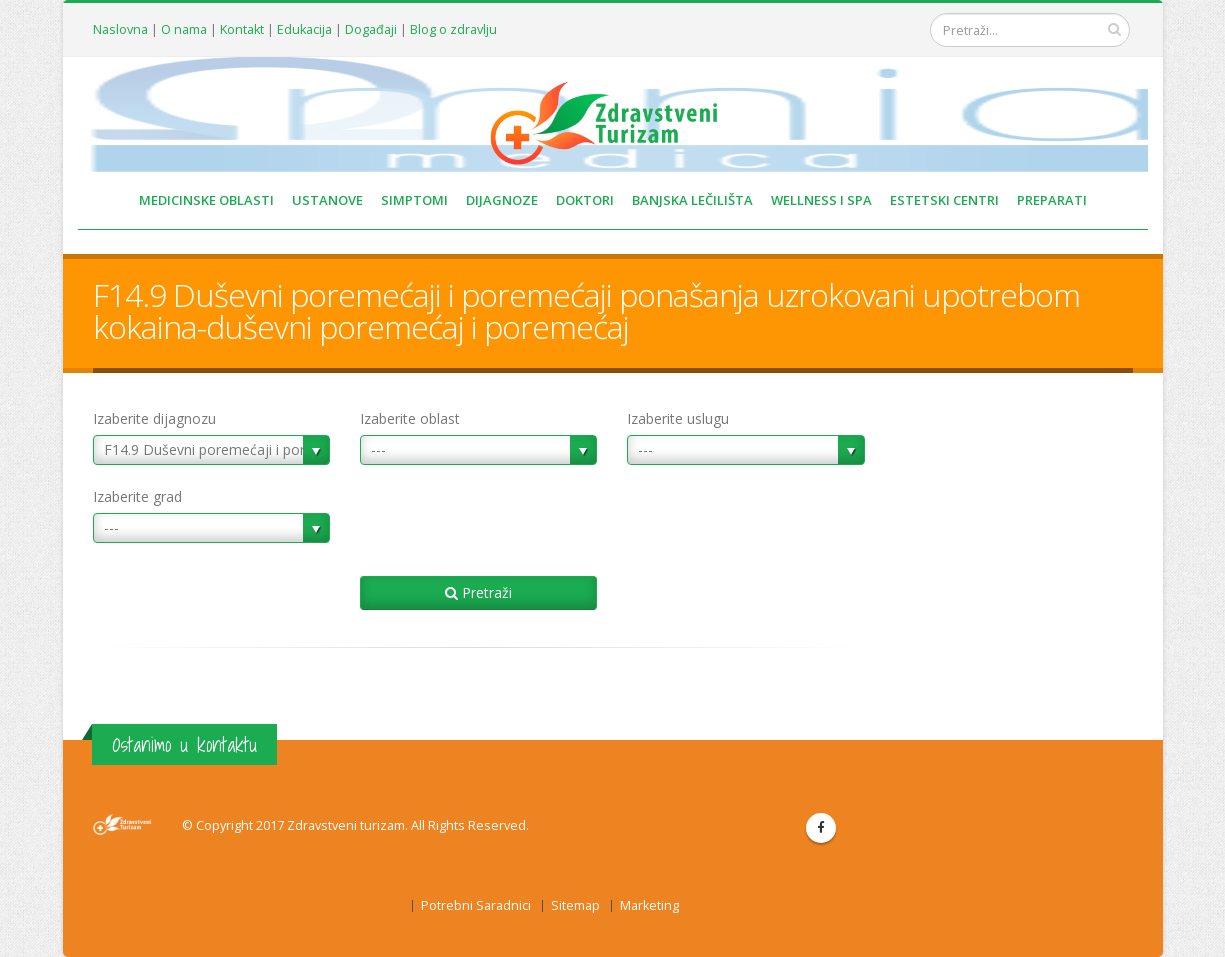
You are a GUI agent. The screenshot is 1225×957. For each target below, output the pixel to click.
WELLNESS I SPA (821, 200)
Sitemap (575, 905)
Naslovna (120, 29)
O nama (184, 29)
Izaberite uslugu (678, 418)
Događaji (371, 29)
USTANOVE (327, 200)
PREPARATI (1052, 200)
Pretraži (478, 592)
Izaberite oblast (410, 418)
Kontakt (242, 29)
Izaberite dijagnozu (154, 418)
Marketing (649, 905)
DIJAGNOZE (502, 200)
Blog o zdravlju (453, 29)
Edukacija (304, 29)
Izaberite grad (137, 496)
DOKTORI (585, 200)
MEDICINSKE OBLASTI (206, 200)
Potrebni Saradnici (476, 905)
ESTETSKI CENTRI (944, 200)
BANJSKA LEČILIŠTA (692, 200)
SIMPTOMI (414, 200)
